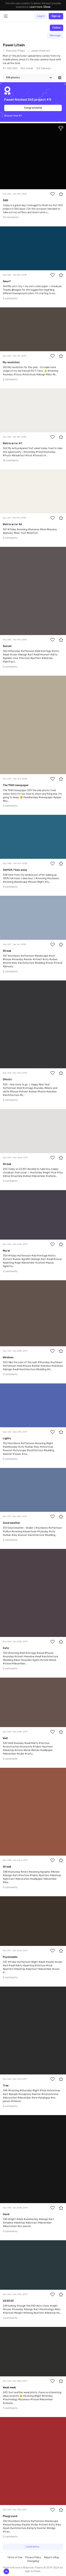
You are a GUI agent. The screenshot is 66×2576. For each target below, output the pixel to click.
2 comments (10, 298)
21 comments (11, 217)
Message (55, 35)
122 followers (43, 68)
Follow (56, 27)
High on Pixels (32, 2571)
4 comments (10, 886)
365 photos (13, 77)
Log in (41, 16)
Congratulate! (33, 107)
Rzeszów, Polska (15, 50)
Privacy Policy (33, 2557)
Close (46, 6)
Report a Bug (51, 2557)
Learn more (36, 6)
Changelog (33, 2561)
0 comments (10, 537)
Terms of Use (14, 2557)
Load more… (33, 2546)
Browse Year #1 (13, 115)
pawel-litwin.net (41, 50)
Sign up (56, 16)
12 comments (11, 460)
